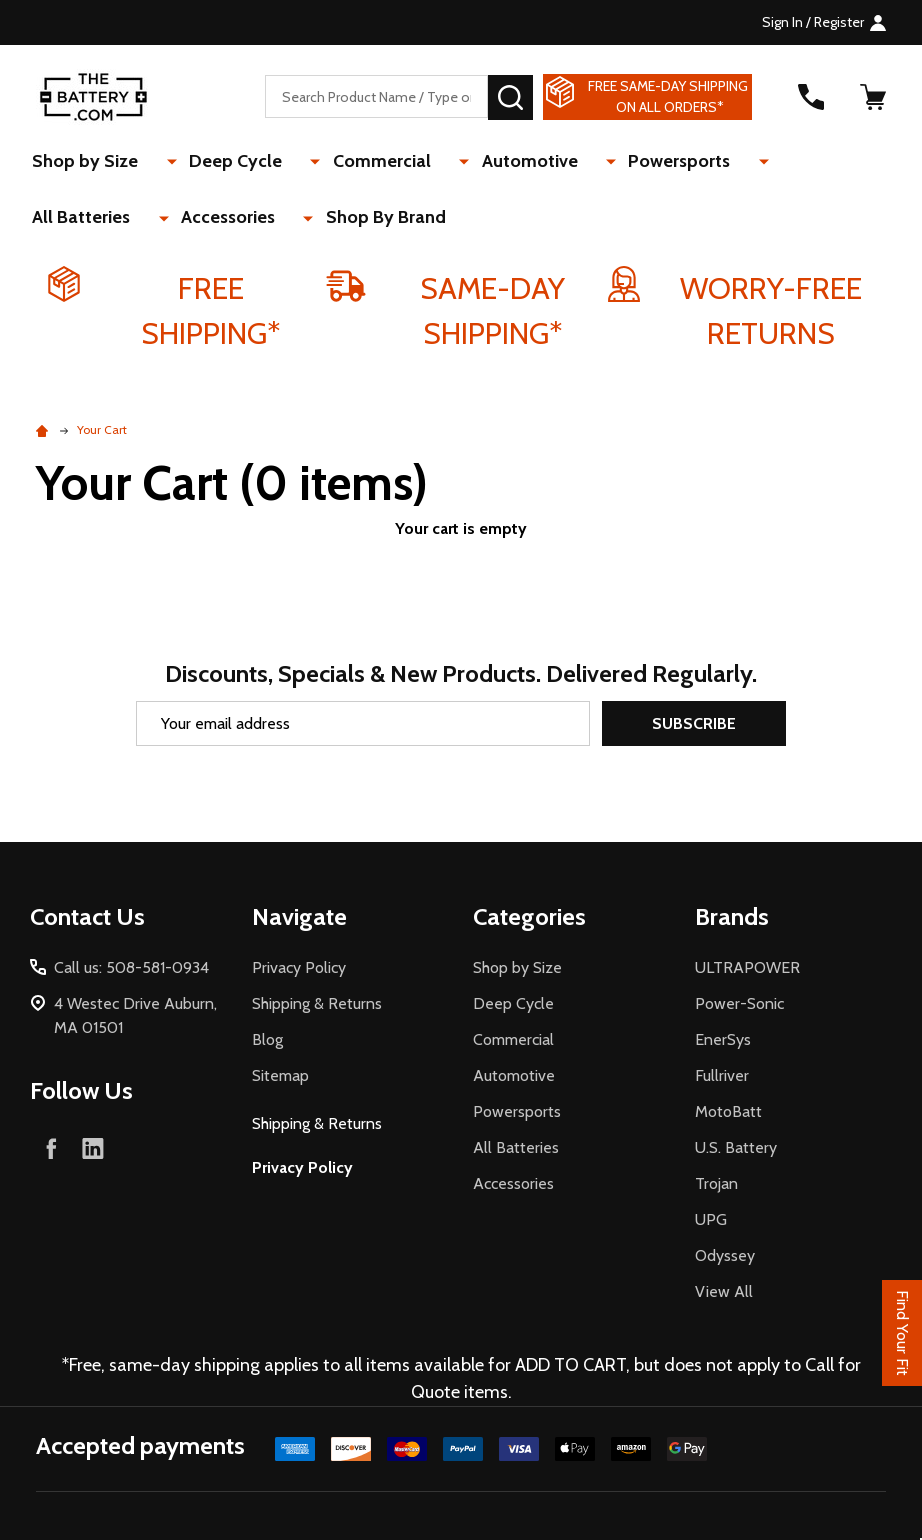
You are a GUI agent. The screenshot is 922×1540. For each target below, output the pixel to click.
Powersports (608, 162)
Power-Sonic (739, 1003)
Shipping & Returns (317, 1003)
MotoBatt (728, 1111)
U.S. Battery (736, 1147)
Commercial (348, 162)
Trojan (716, 1183)
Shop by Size (89, 162)
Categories (529, 916)
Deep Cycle (220, 162)
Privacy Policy (299, 967)
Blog (267, 1039)
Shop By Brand (222, 221)
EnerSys (723, 1039)
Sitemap (280, 1075)
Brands (732, 916)
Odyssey (725, 1255)
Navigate (299, 916)
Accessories (83, 221)
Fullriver (722, 1075)
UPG (711, 1219)
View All (724, 1291)
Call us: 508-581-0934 (131, 967)
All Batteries (740, 162)
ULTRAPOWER (747, 967)
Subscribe (694, 723)
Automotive (477, 162)
